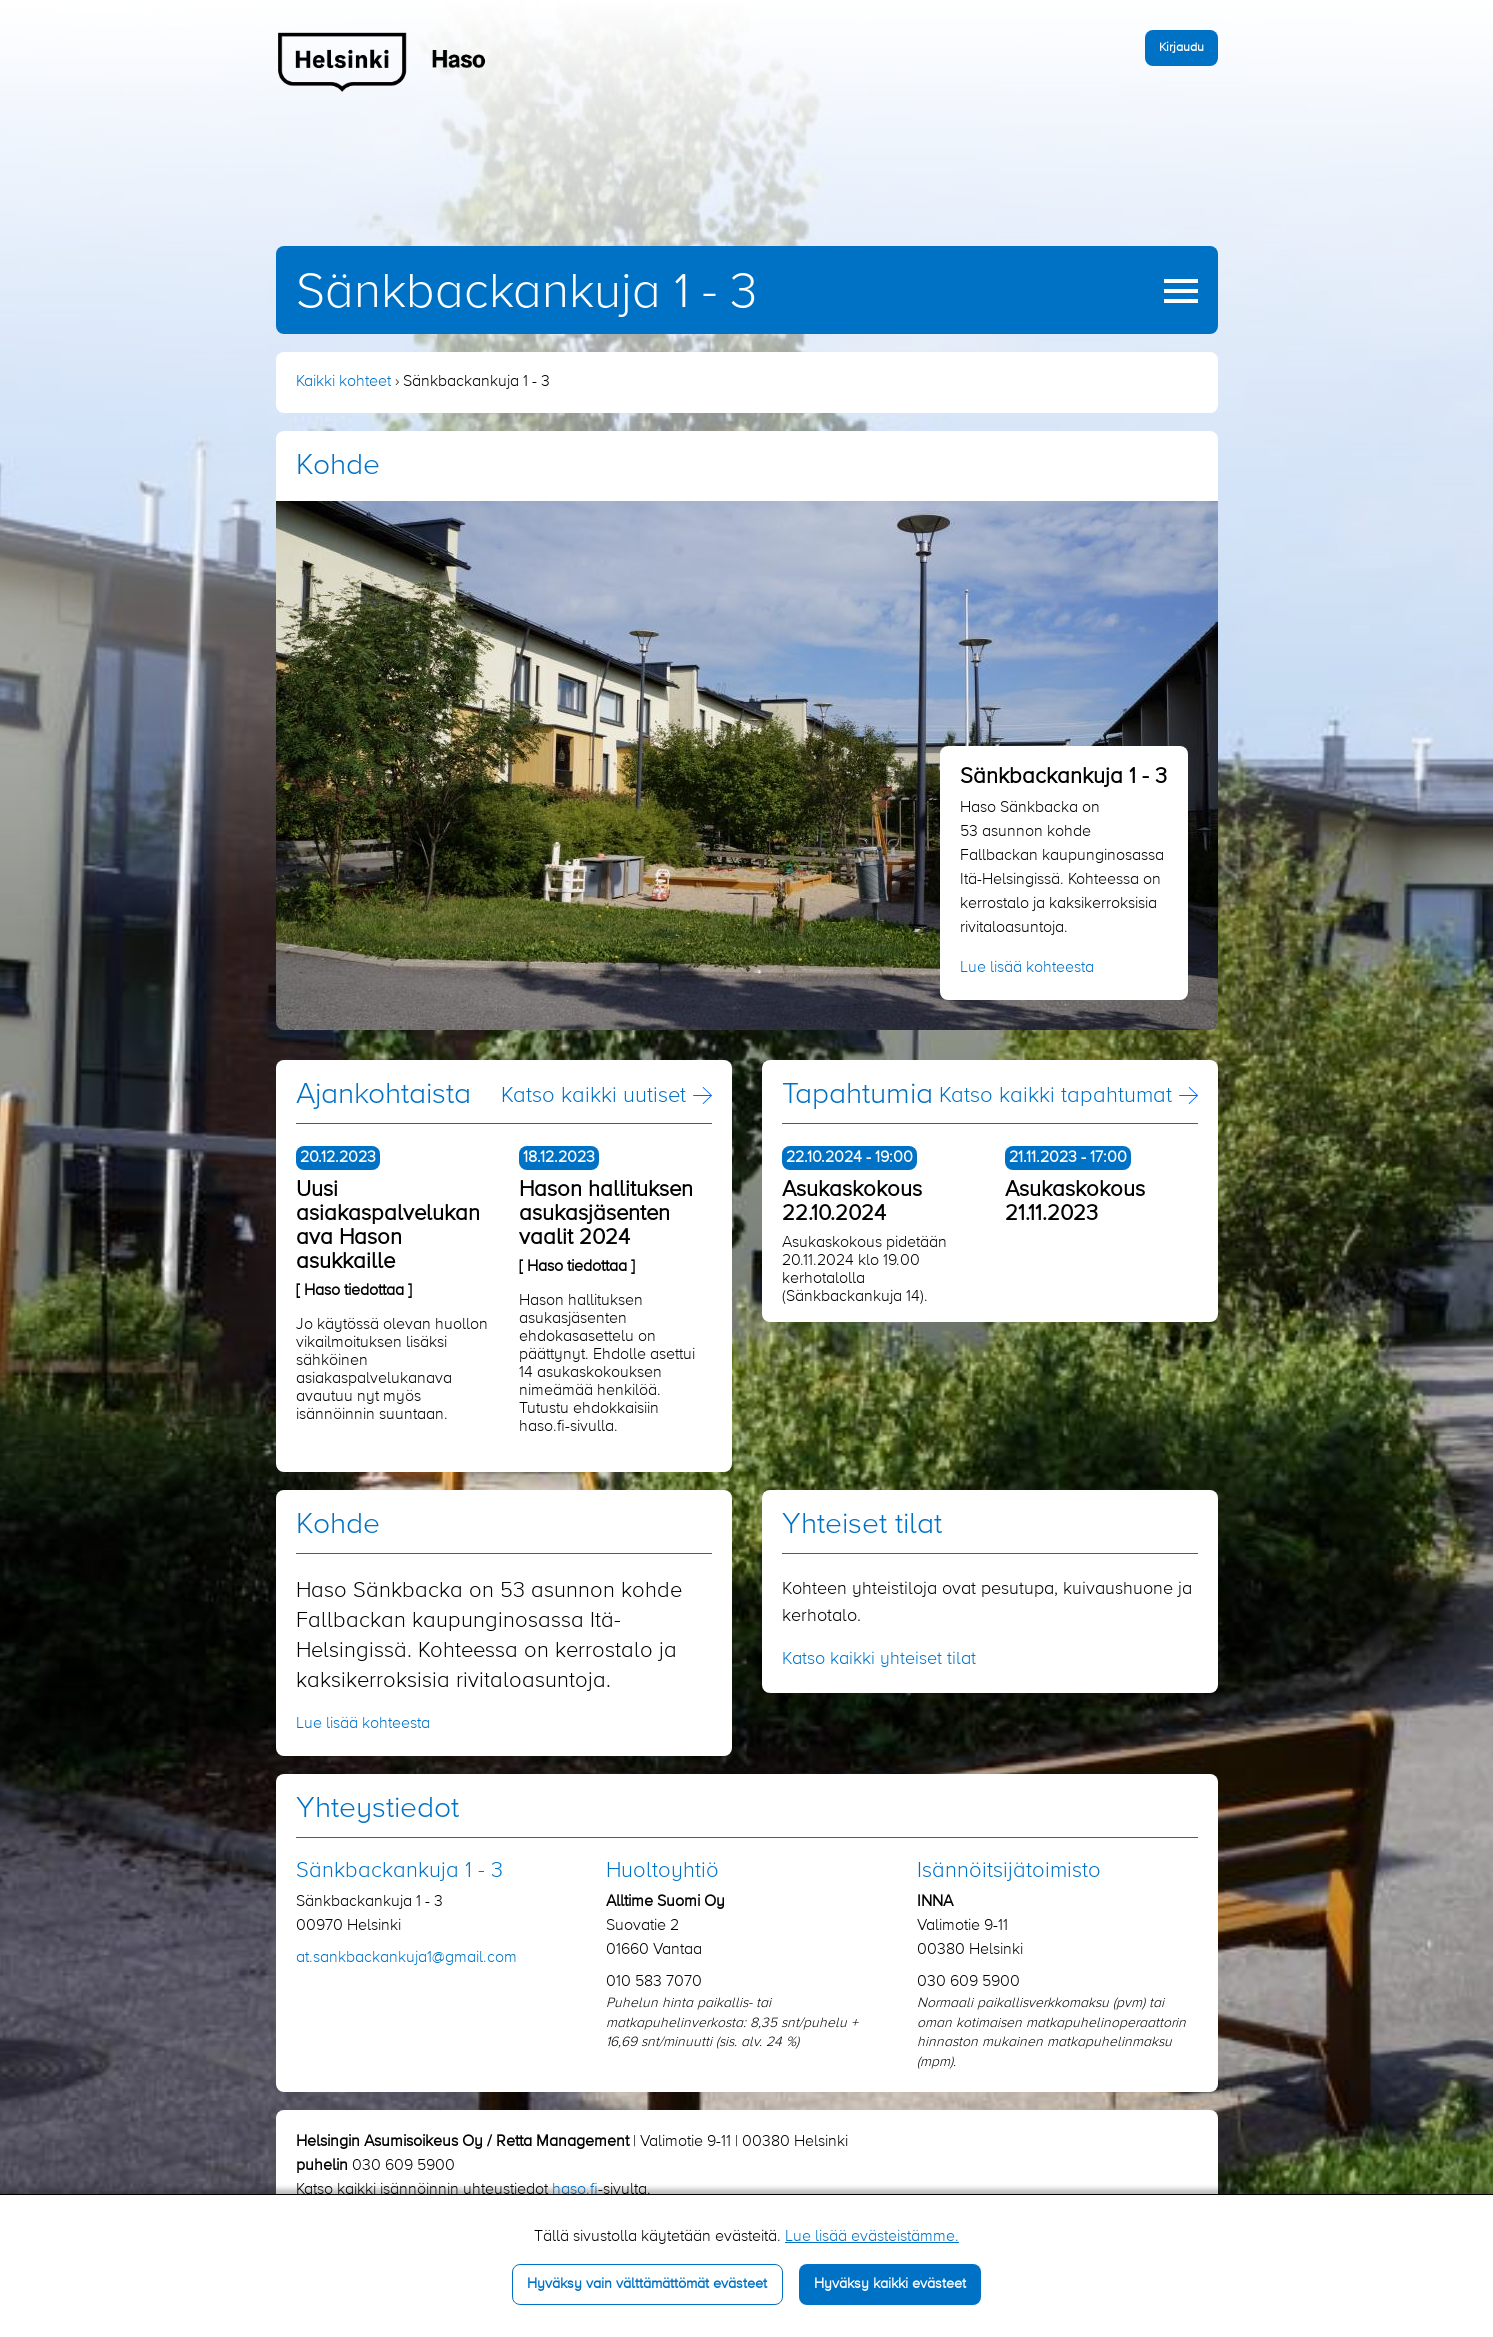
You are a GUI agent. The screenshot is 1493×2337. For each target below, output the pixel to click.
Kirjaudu (1181, 47)
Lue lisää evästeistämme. (872, 2237)
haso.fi (575, 2190)
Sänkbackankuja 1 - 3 (526, 293)
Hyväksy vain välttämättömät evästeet (647, 2284)
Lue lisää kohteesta (1027, 968)
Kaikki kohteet (343, 382)
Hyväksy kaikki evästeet (890, 2284)
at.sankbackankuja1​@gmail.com (406, 1958)
